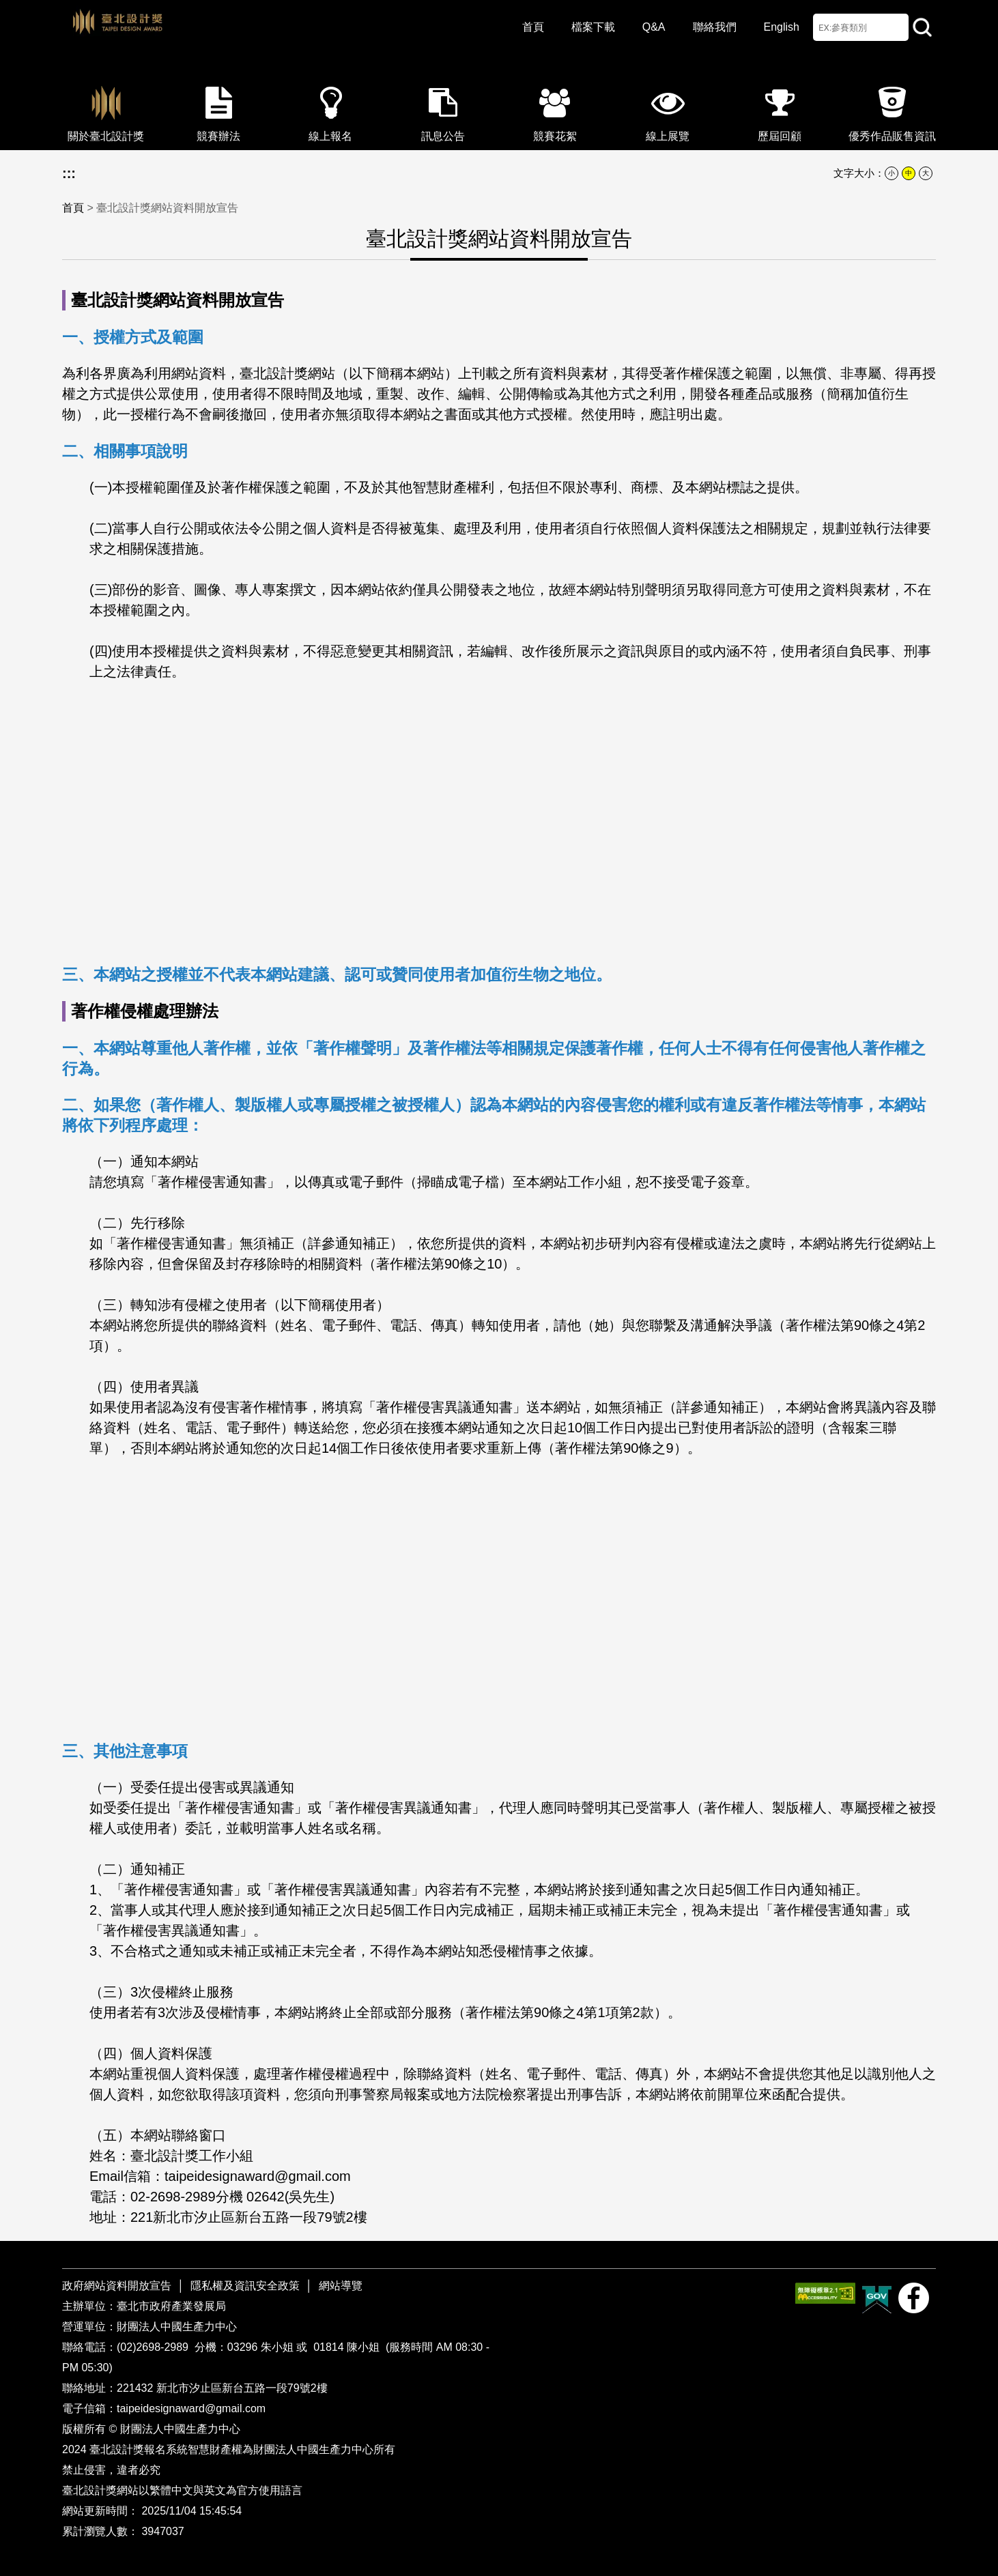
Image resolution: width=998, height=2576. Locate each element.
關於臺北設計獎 (105, 110)
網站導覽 (340, 2285)
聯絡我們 (715, 27)
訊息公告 (443, 110)
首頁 (533, 27)
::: (69, 173)
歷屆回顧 (779, 110)
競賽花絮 (555, 110)
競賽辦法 (218, 110)
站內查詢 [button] (922, 27)
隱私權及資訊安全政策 (245, 2285)
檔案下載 (593, 27)
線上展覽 (667, 110)
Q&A (654, 27)
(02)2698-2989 (154, 2347)
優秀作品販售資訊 (892, 110)
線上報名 (330, 110)
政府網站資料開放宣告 (118, 2285)
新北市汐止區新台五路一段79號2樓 (242, 2388)
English (781, 27)
